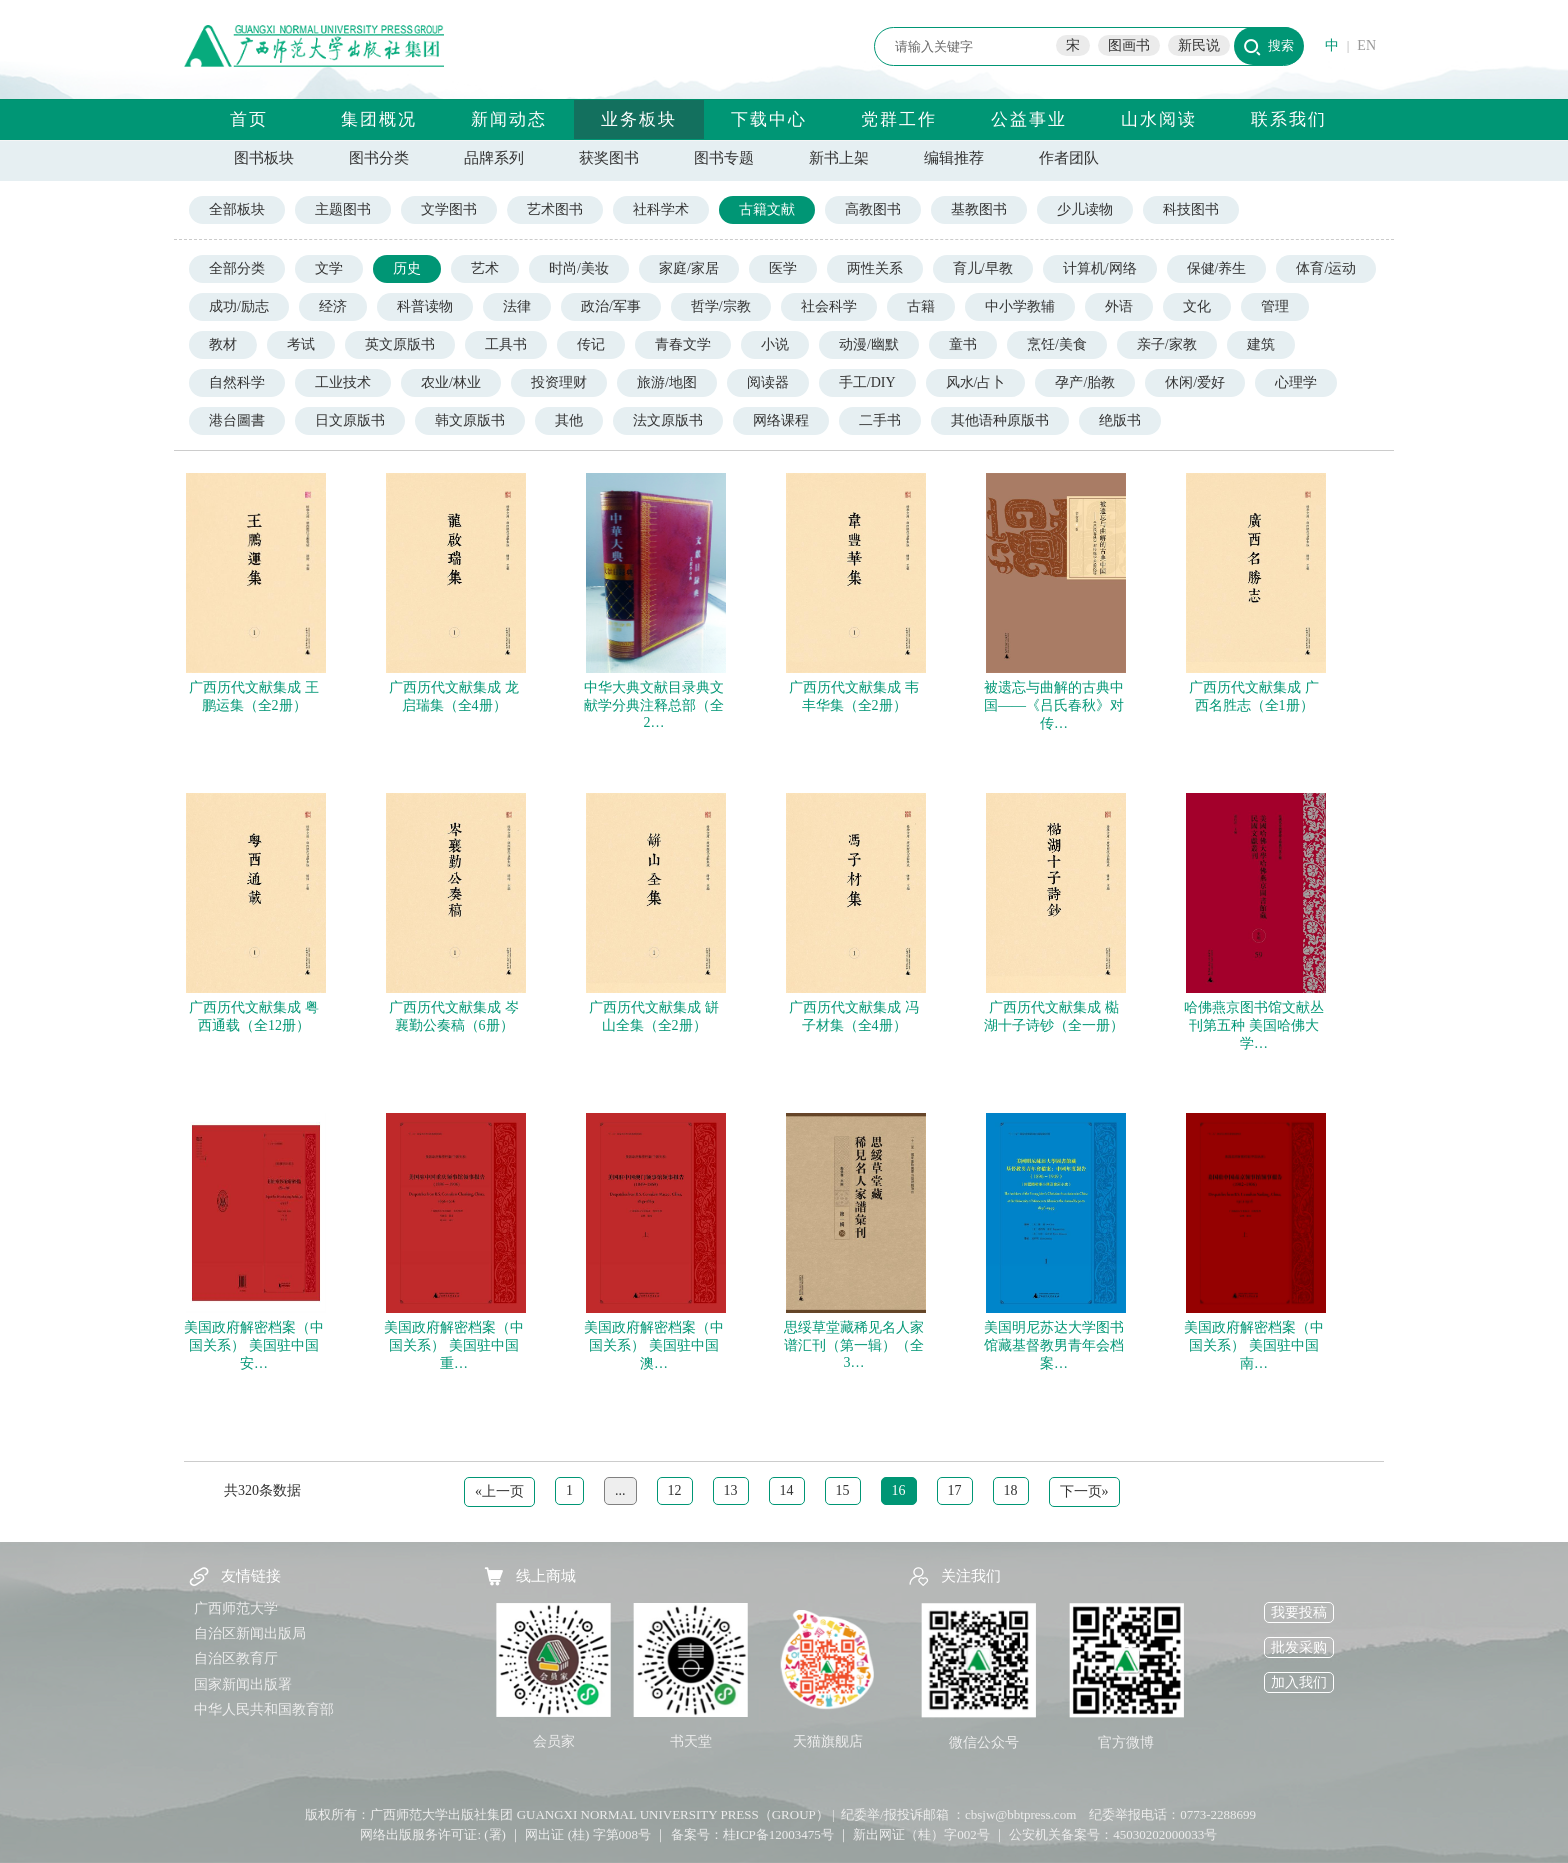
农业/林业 (451, 382)
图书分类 (379, 158)
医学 (783, 268)
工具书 (506, 344)
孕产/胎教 (1085, 382)
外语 (1119, 306)
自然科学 (237, 382)
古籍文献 (767, 209)
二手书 (880, 420)
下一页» (1084, 1491)
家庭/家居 (689, 268)
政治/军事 (611, 306)
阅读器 (768, 382)
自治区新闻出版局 (250, 1633)
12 (675, 1490)
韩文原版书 (470, 420)
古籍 (921, 306)
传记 (591, 344)
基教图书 (979, 209)
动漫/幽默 (869, 344)
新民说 (1199, 45)
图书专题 (724, 158)
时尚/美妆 (579, 268)
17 (955, 1490)
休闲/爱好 (1195, 382)
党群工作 (899, 119)
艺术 (485, 268)
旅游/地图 (667, 382)
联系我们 (1289, 119)
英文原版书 (400, 344)
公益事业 (1029, 119)
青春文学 (683, 344)
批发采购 (1299, 1647)
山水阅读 (1159, 119)
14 (787, 1490)
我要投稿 (1299, 1612)
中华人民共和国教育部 (264, 1709)
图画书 (1129, 45)
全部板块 (237, 209)
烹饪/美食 (1057, 344)
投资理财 (559, 382)
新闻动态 (509, 119)
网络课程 (781, 420)
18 (1011, 1490)
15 (843, 1490)
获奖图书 (609, 158)
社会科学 (829, 306)
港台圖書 (237, 420)
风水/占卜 (976, 382)
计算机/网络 (1100, 268)
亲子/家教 (1167, 344)
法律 (517, 306)
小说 (775, 344)
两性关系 (875, 268)
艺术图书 (555, 209)
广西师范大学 (236, 1608)
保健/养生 (1217, 268)
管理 (1275, 306)
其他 (569, 420)
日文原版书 (350, 420)
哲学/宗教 (721, 306)
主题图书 (343, 209)
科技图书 (1191, 209)
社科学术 (661, 209)
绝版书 (1120, 420)
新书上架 (839, 158)
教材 (223, 344)
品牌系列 (494, 158)
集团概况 (379, 119)
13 (731, 1490)
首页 (249, 119)
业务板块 (639, 119)
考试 (301, 344)
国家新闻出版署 (243, 1684)
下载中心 (769, 119)
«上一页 (499, 1491)
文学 (329, 268)
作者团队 (1069, 158)
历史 (407, 268)
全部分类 (237, 268)
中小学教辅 (1020, 306)
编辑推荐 (954, 158)
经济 (333, 306)
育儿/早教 (983, 268)
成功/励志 (239, 306)
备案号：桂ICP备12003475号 (752, 1834)
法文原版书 (668, 420)
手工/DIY (867, 382)
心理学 (1296, 382)
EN (1366, 45)
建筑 (1261, 344)
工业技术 (343, 382)
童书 (963, 344)
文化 (1197, 306)
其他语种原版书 (1000, 420)
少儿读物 (1085, 209)
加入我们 (1299, 1682)
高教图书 (873, 209)
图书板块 (264, 158)
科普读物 (425, 306)
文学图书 (449, 209)
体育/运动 (1326, 268)
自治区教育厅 (236, 1658)
